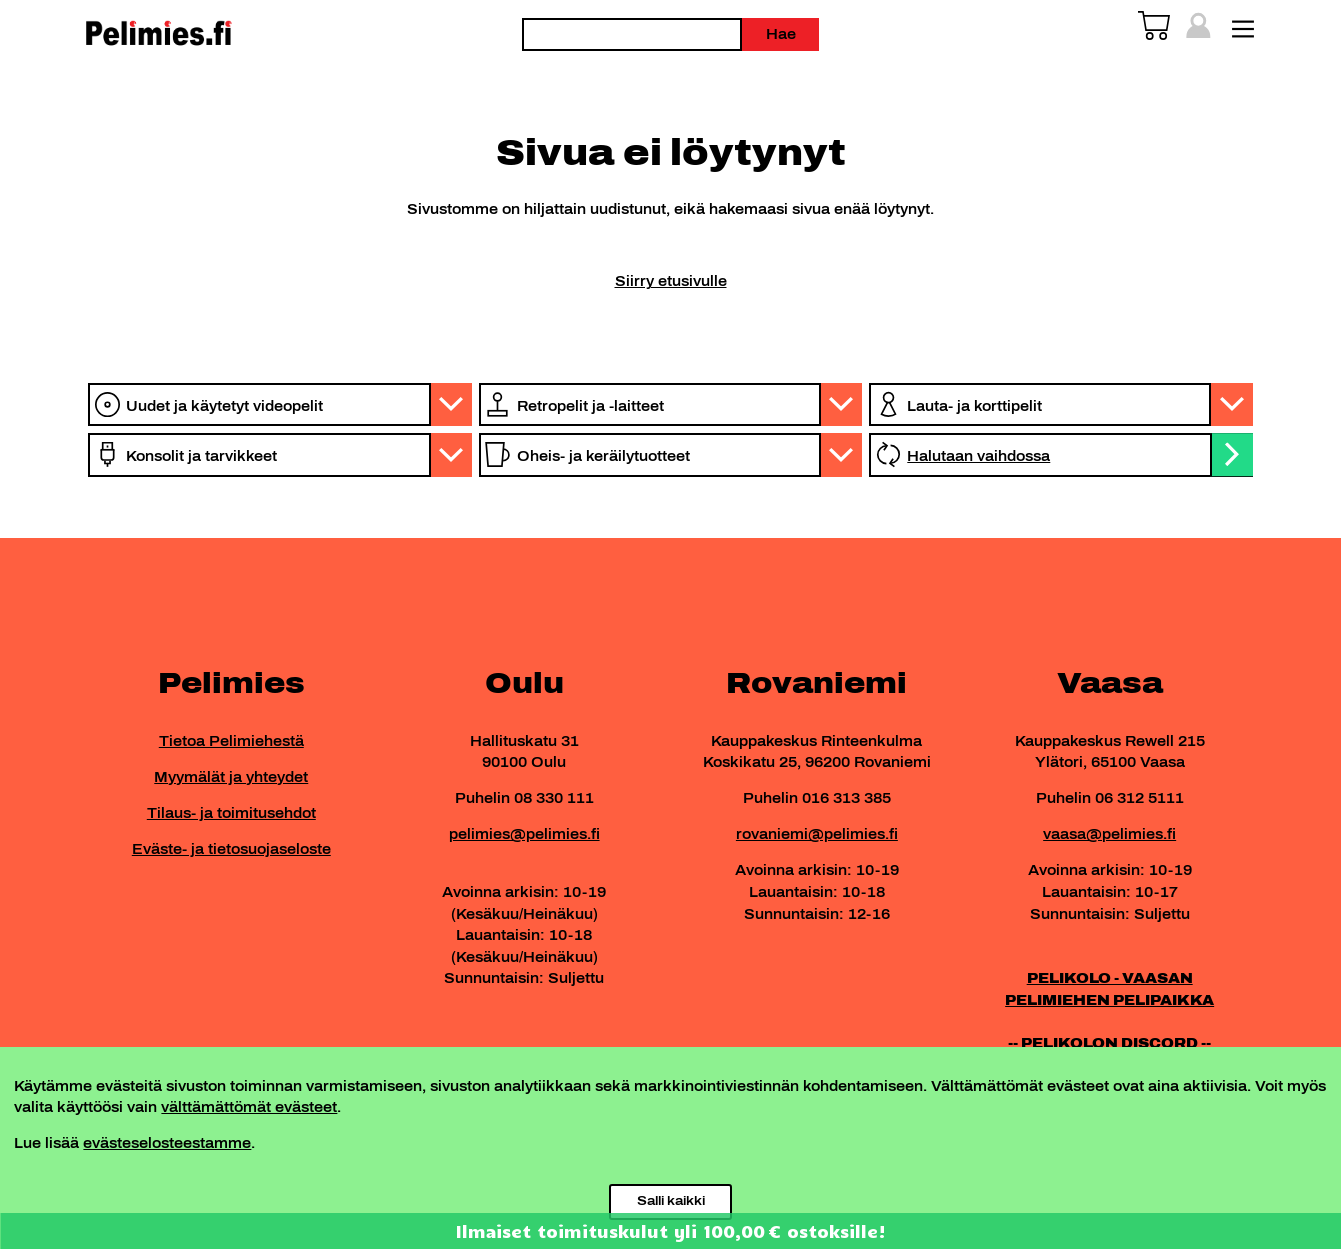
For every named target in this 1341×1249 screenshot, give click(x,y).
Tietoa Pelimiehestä (231, 741)
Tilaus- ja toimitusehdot (231, 813)
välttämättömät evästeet (249, 1107)
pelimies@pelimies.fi (524, 834)
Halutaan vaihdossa (978, 456)
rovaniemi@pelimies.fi (817, 834)
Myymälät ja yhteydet (231, 777)
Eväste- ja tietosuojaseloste (231, 849)
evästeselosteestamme (167, 1143)
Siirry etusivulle (671, 281)
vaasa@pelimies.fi (1109, 834)
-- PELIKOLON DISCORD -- (1109, 1043)
